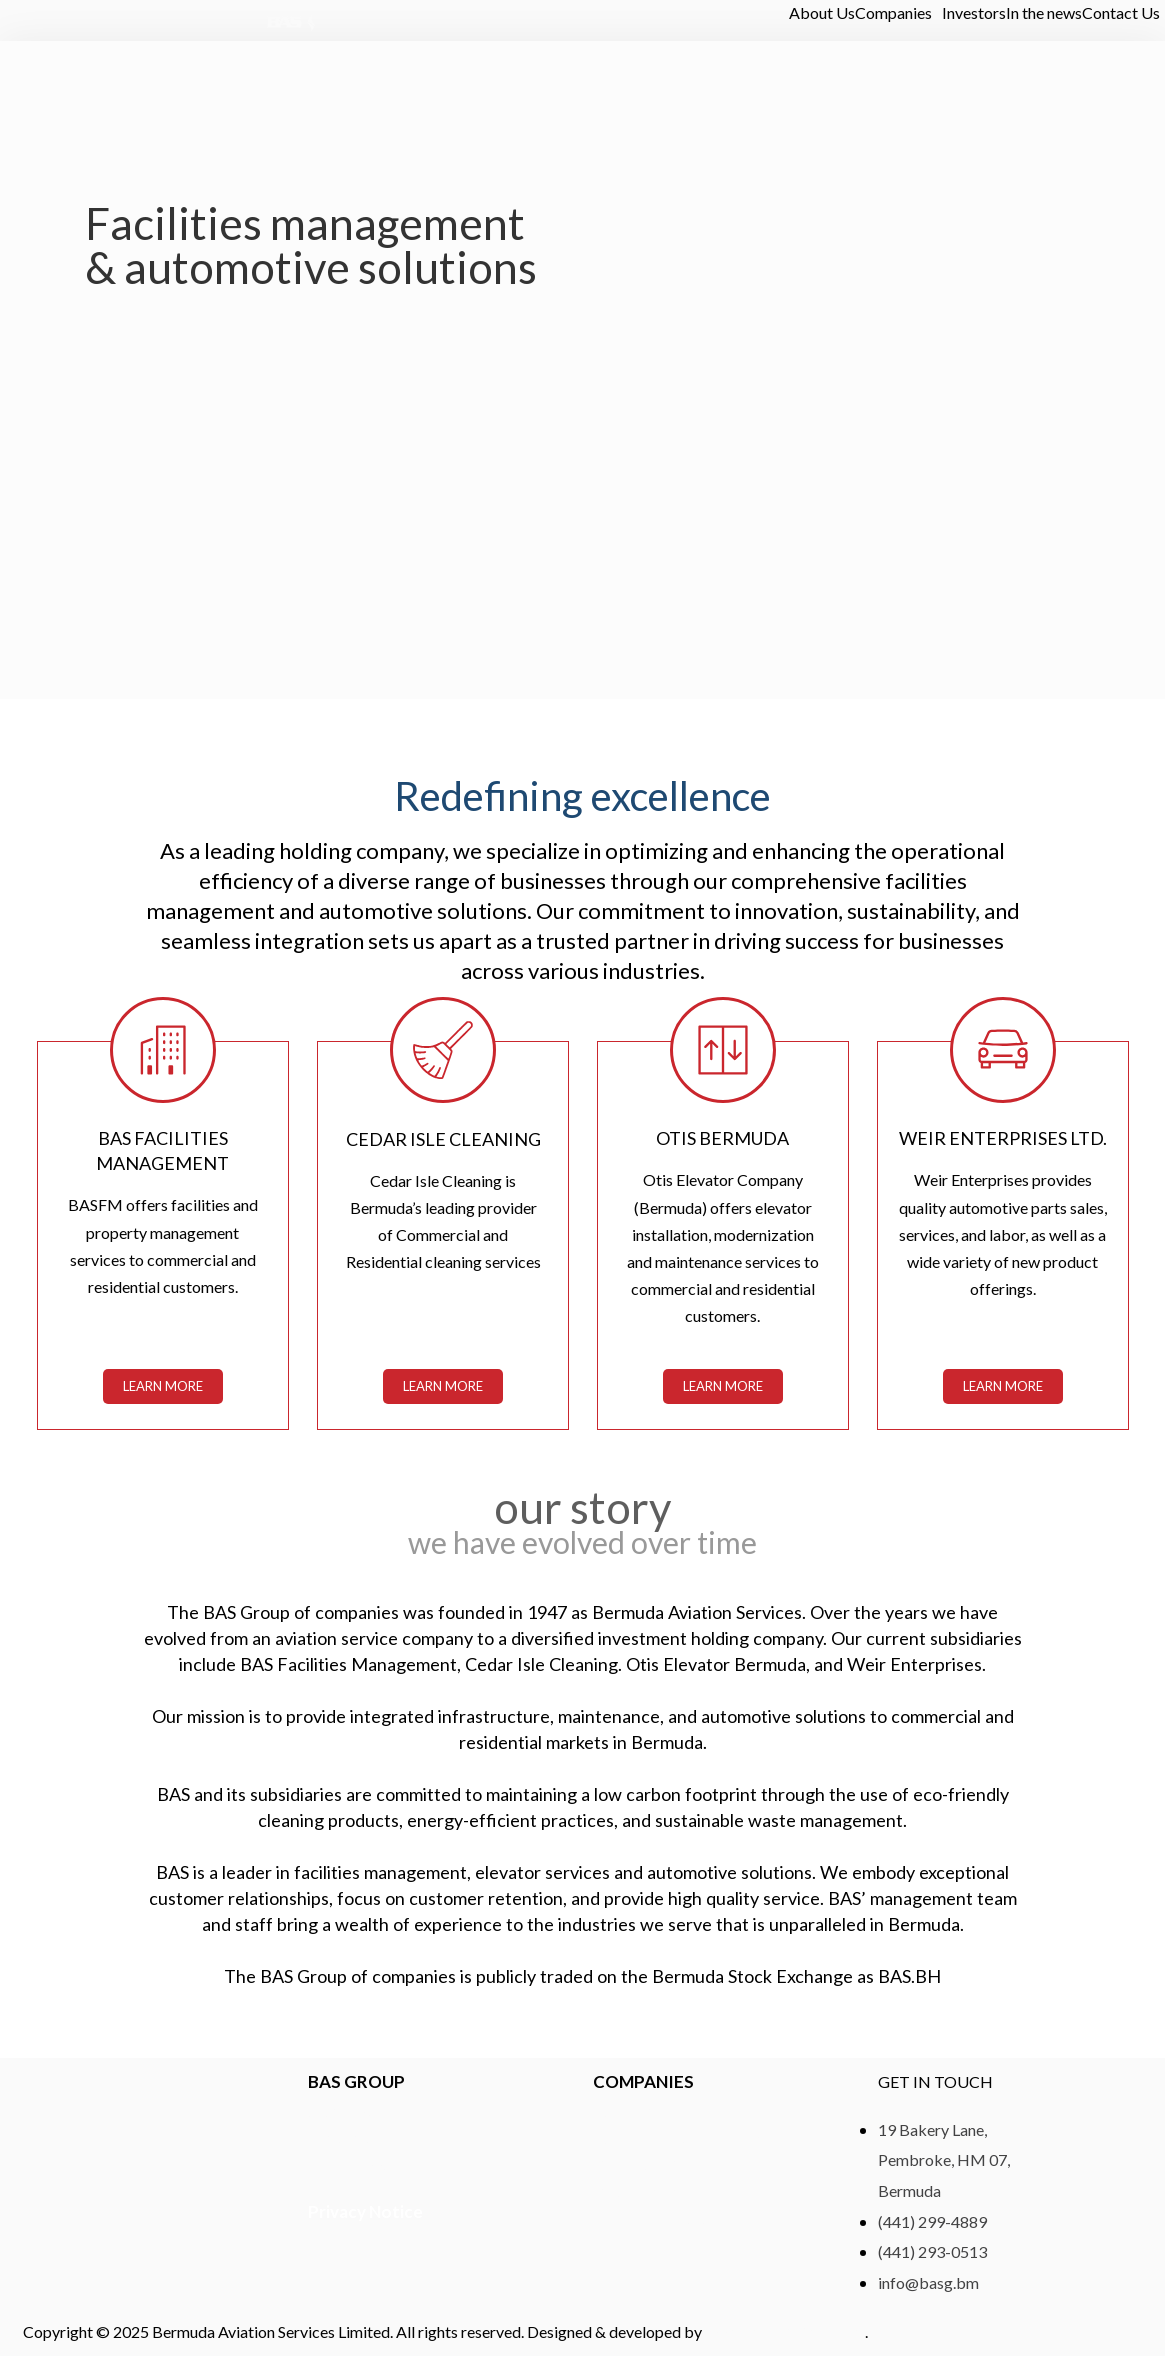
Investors (974, 13)
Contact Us (1121, 13)
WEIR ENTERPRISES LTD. (1003, 1138)
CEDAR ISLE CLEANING (442, 1138)
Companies (893, 13)
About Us (822, 13)
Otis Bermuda (722, 1138)
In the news (1044, 13)
